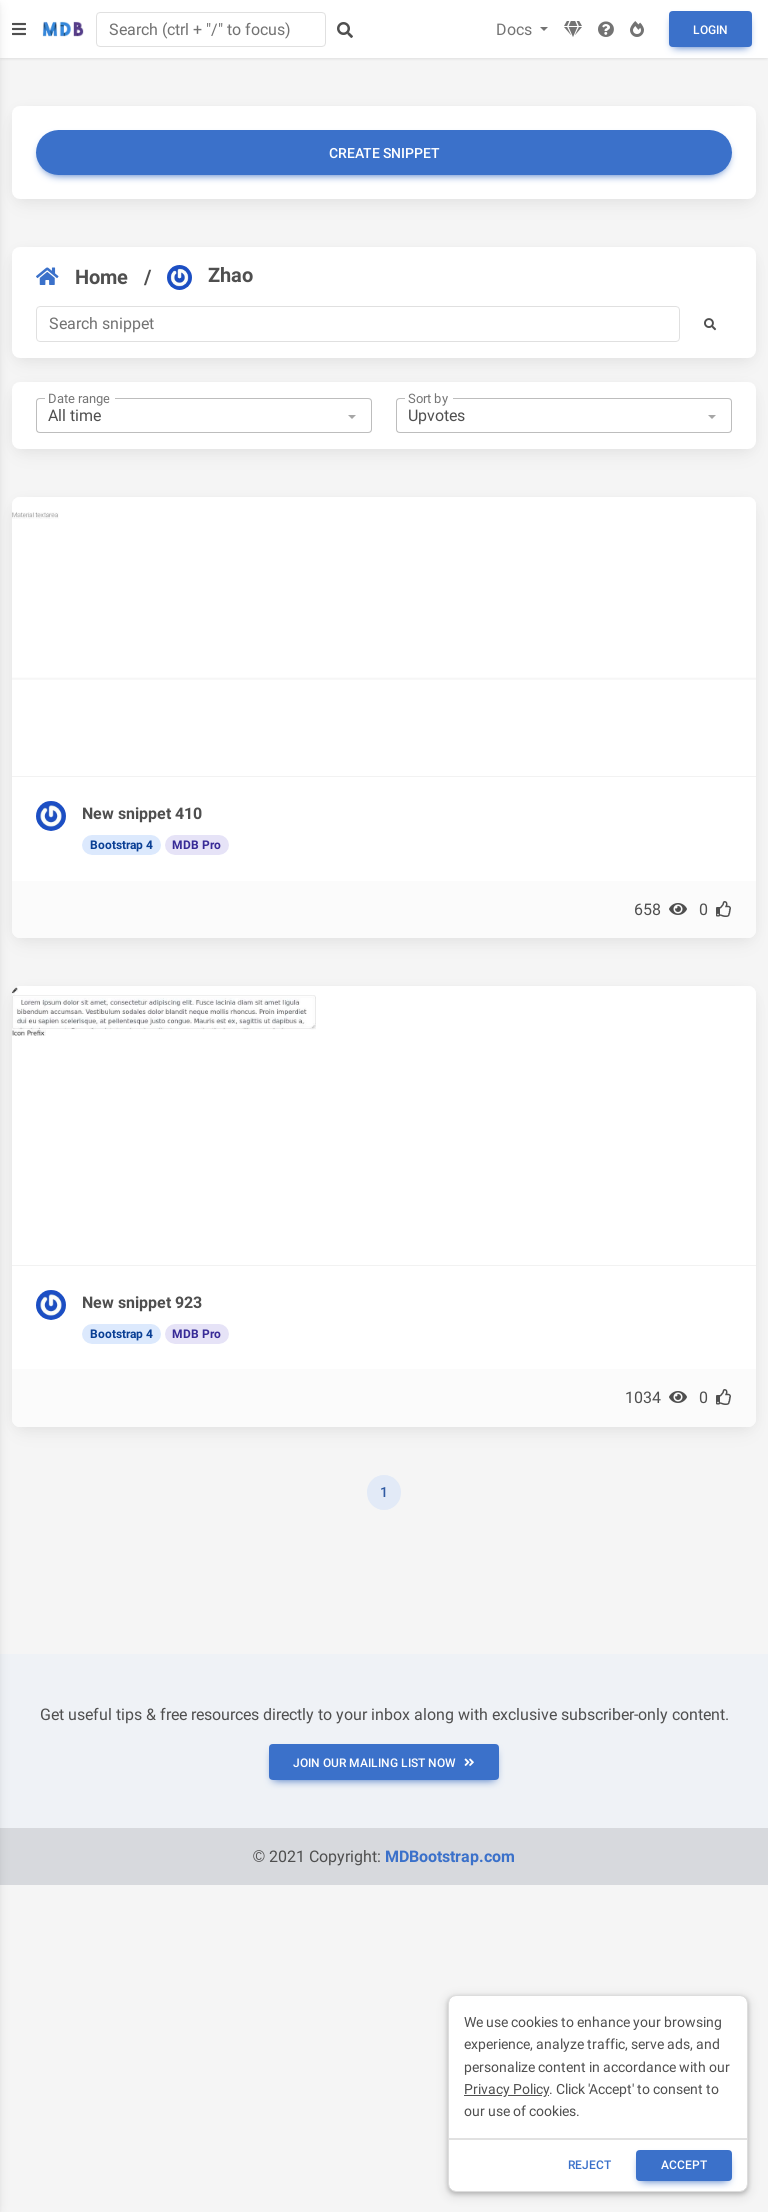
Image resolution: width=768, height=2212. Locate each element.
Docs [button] (516, 29)
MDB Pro (196, 845)
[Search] (358, 324)
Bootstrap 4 (121, 845)
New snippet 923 (142, 1302)
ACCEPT (684, 2165)
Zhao (210, 276)
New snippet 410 (142, 813)
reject (589, 2165)
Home (82, 277)
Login (710, 30)
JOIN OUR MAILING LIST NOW (384, 1763)
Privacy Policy (506, 2089)
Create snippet (384, 153)
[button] (710, 324)
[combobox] (204, 416)
